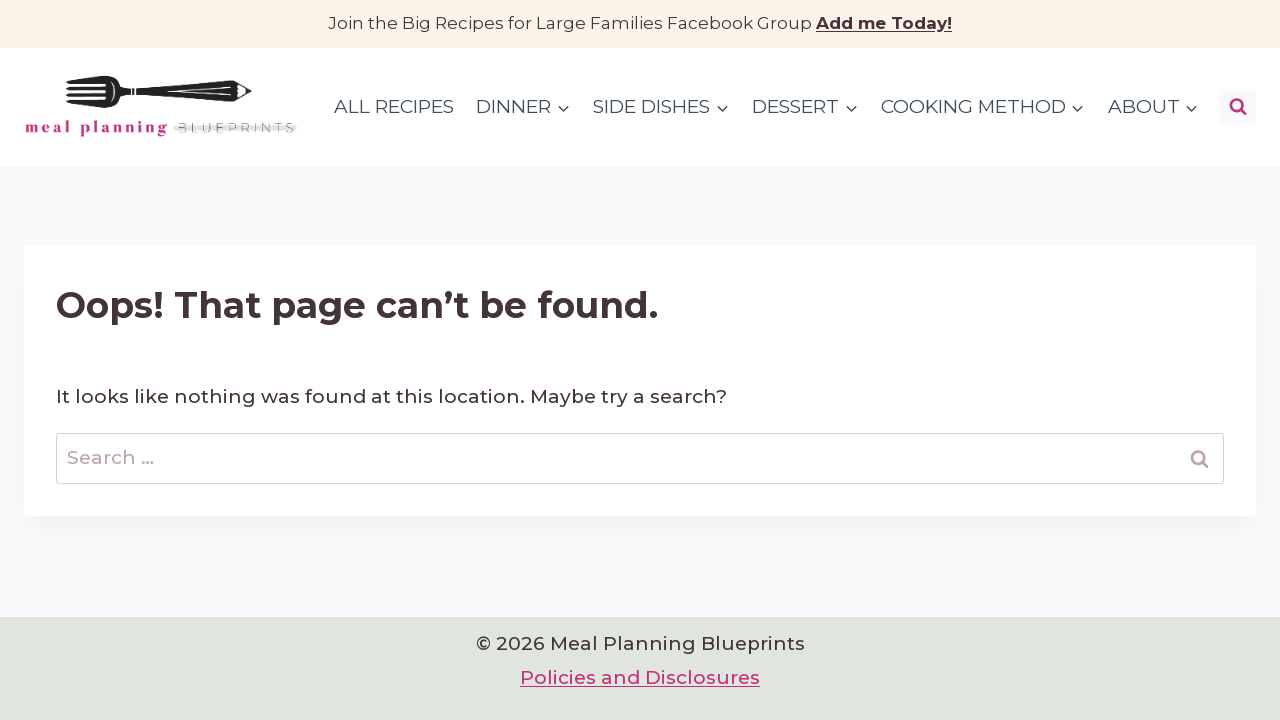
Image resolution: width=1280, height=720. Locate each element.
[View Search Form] (1238, 107)
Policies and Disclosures (640, 677)
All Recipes (394, 106)
